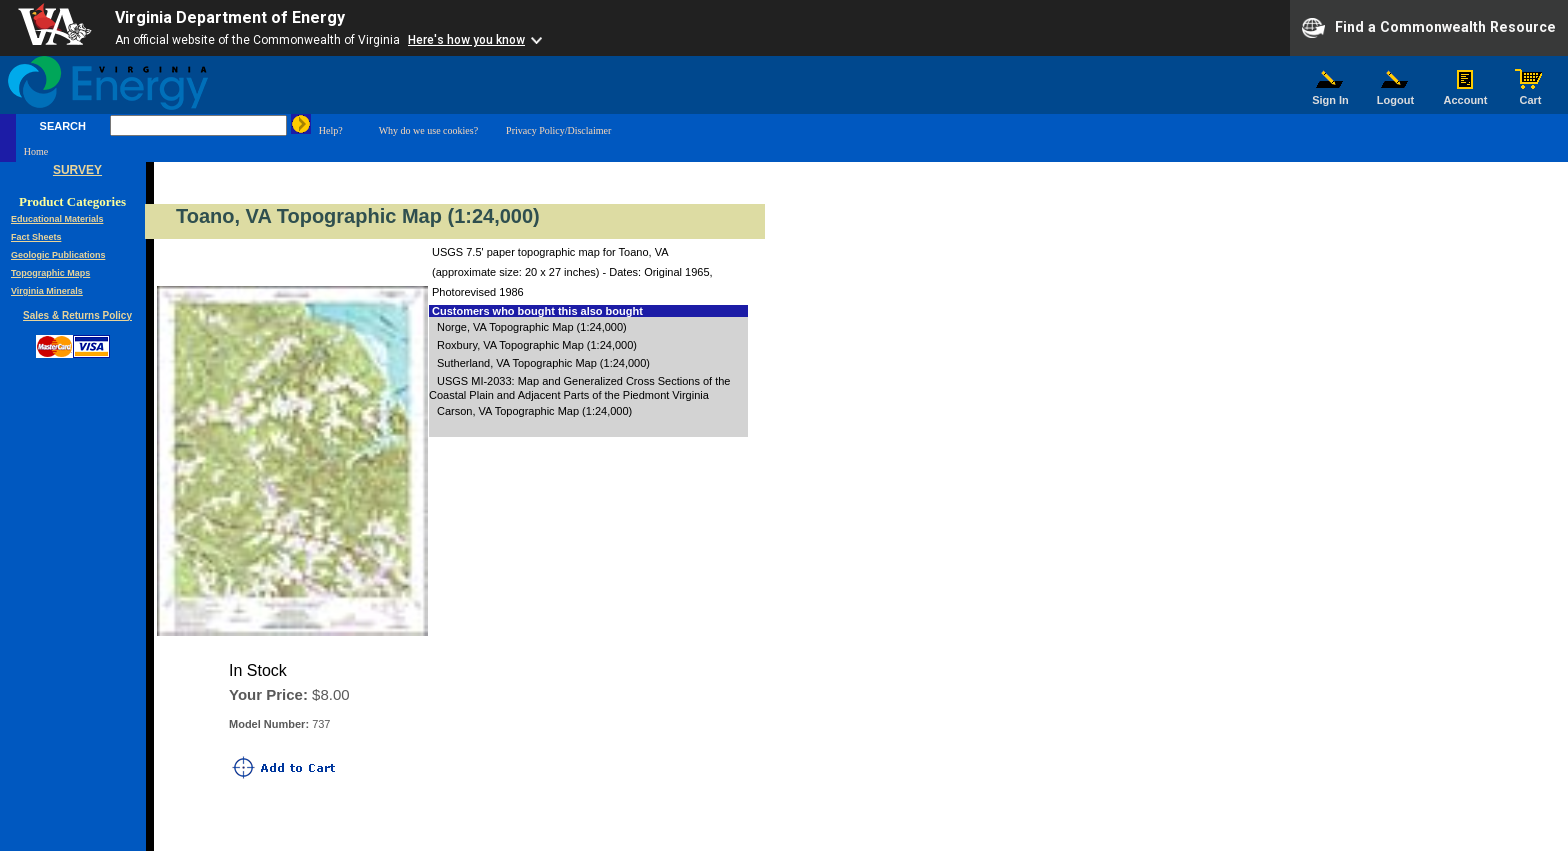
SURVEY (77, 170)
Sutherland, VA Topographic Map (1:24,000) (543, 363)
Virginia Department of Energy (230, 17)
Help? (331, 130)
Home (36, 151)
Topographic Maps (50, 273)
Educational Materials (57, 219)
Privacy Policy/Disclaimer (558, 130)
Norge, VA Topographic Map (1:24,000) (532, 327)
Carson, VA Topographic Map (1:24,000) (534, 411)
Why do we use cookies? (428, 130)
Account (1465, 95)
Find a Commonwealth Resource (1429, 28)
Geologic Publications (58, 255)
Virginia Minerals (47, 291)
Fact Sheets (36, 237)
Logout (1396, 95)
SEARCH (63, 126)
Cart (1531, 95)
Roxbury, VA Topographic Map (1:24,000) (537, 345)
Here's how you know (466, 40)
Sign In (1331, 95)
